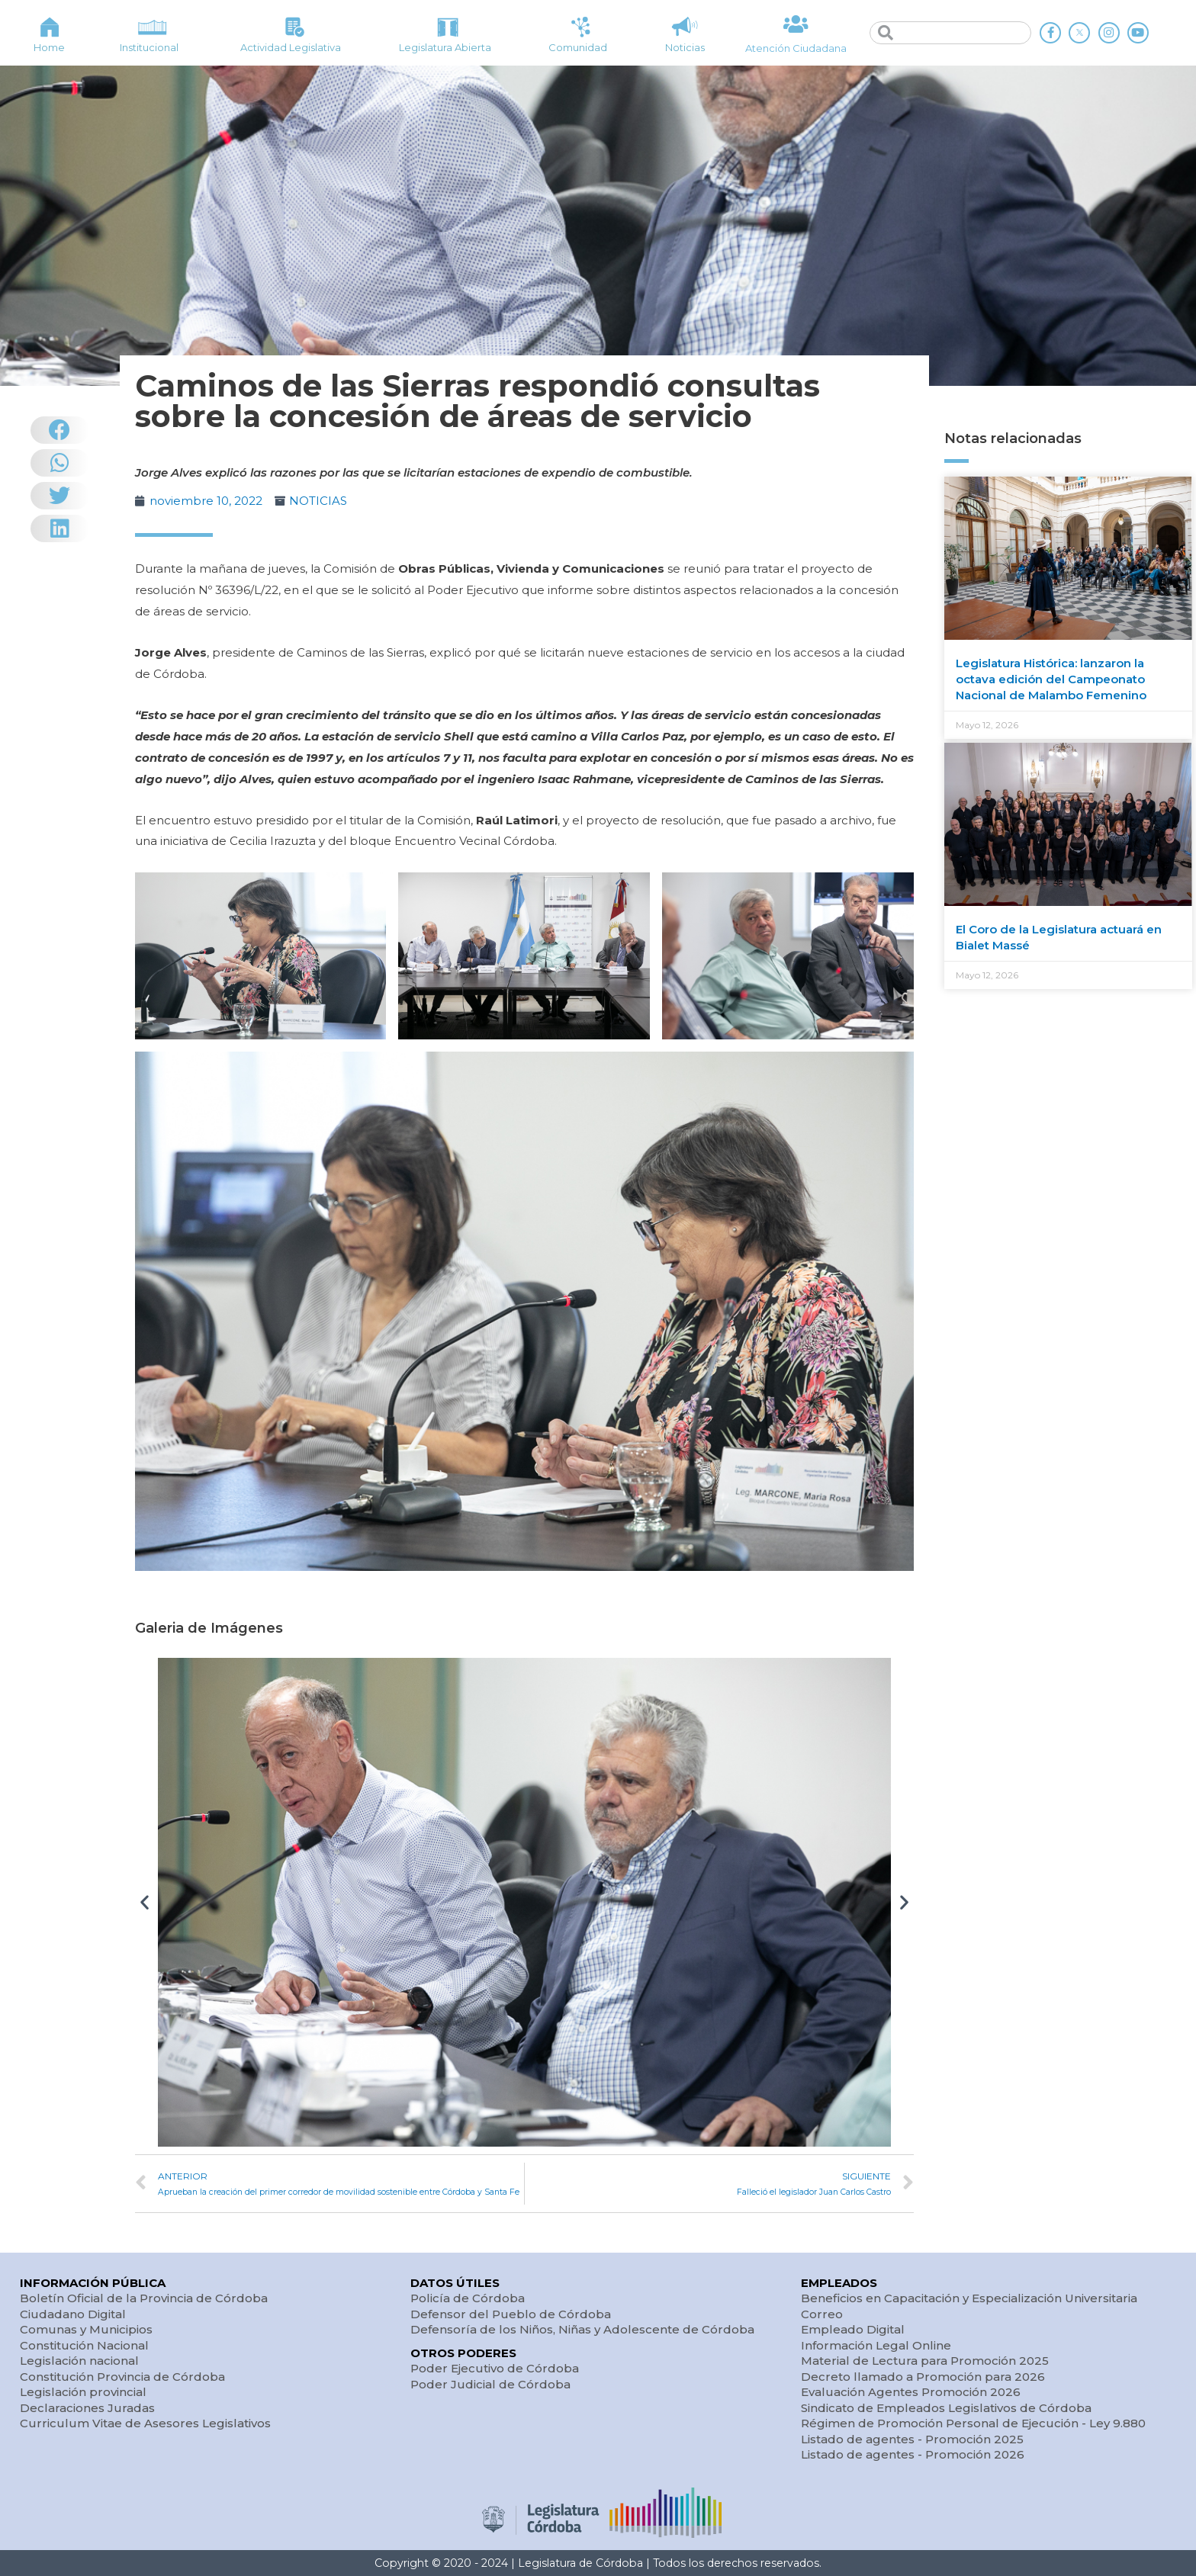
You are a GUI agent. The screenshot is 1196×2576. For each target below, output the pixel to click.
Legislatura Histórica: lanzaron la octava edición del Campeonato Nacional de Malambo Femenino (1051, 679)
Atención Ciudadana (796, 48)
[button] (144, 1902)
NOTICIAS (318, 500)
